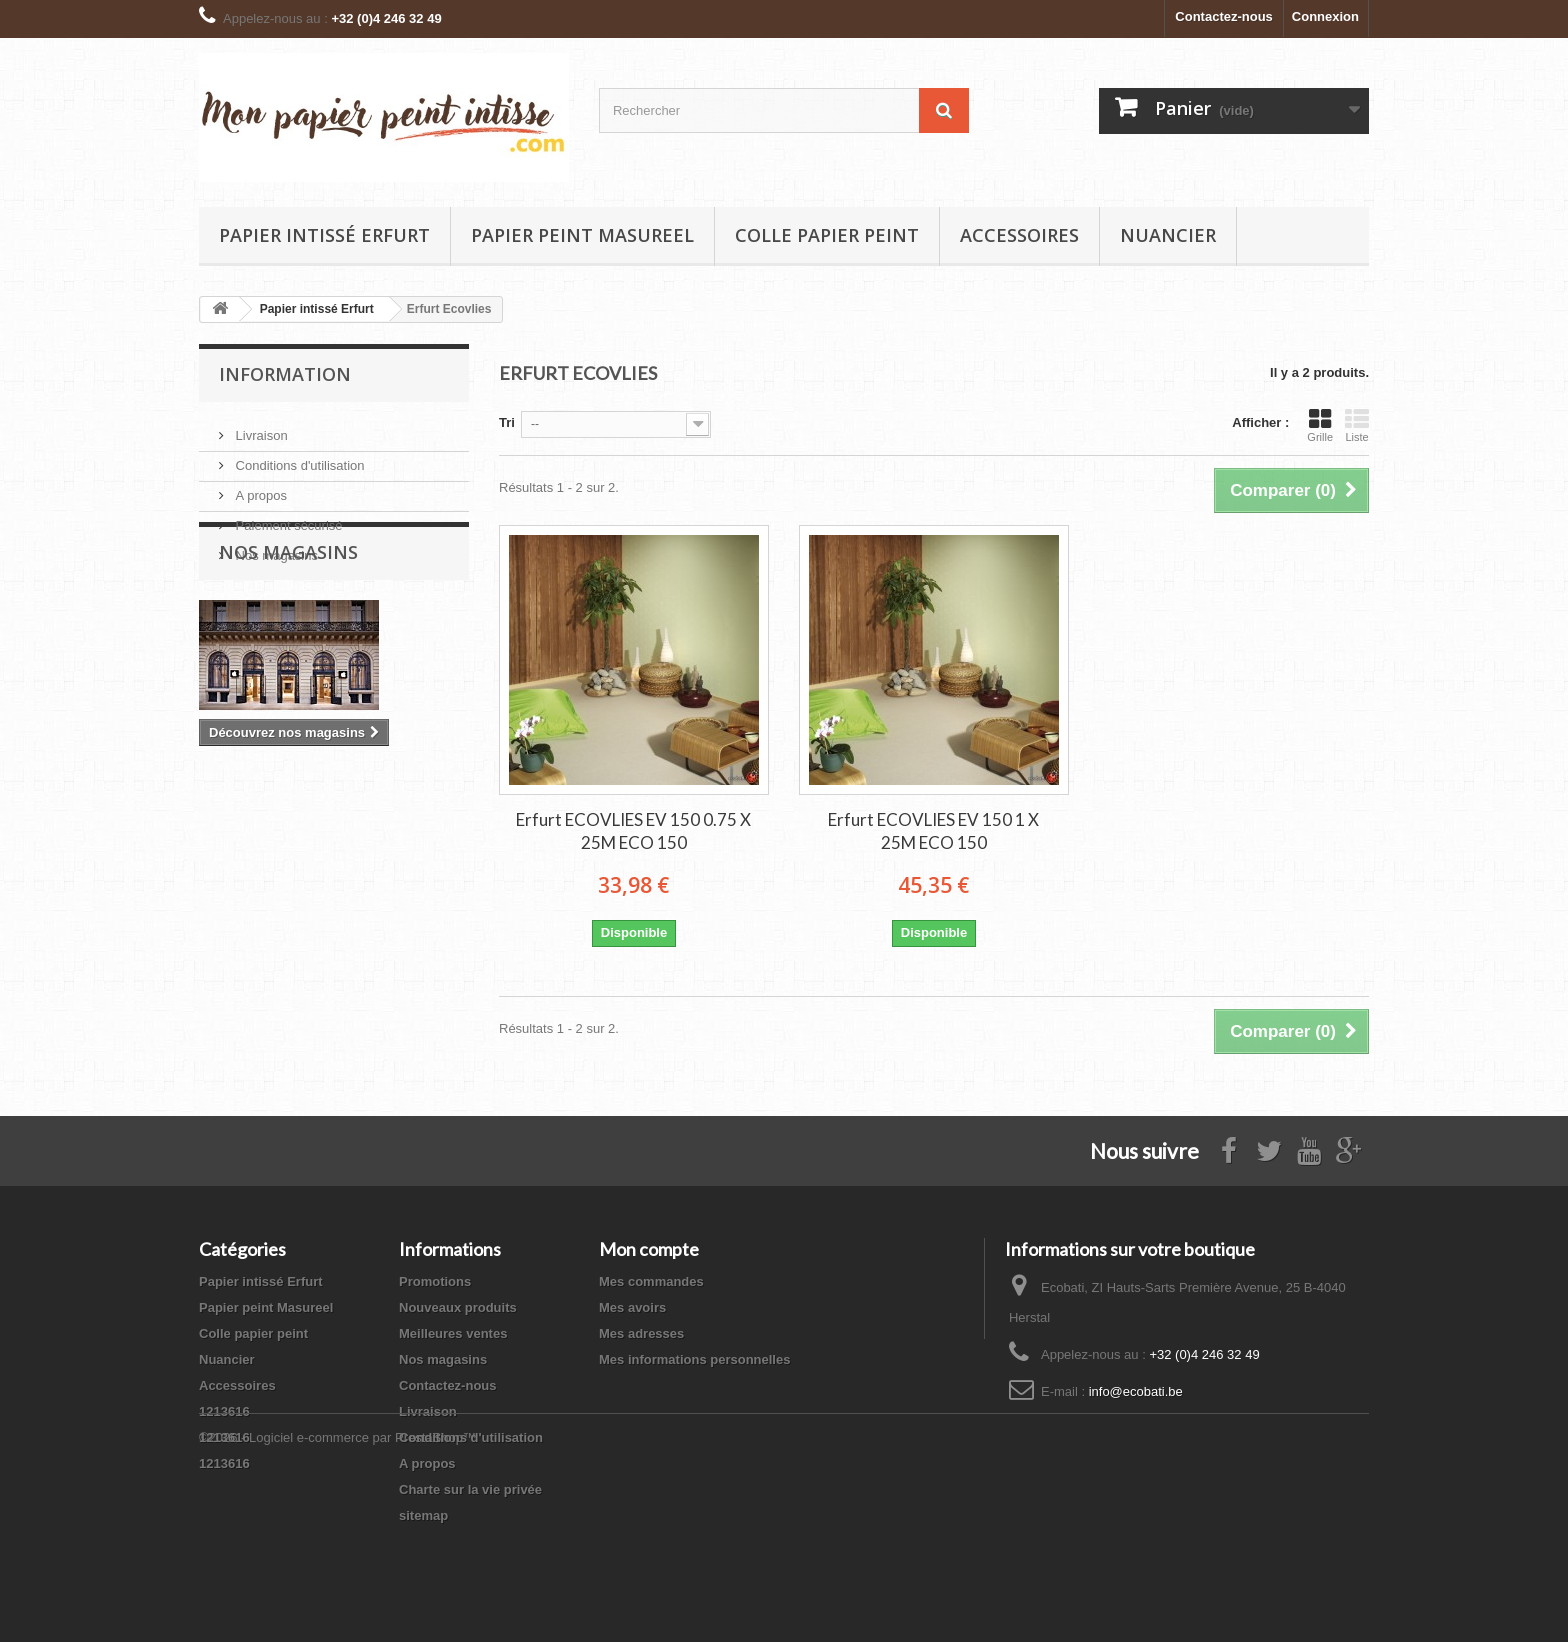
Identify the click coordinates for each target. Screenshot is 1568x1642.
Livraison (260, 427)
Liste (1357, 425)
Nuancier (1168, 235)
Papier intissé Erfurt (324, 235)
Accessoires (1019, 235)
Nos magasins (275, 547)
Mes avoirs (632, 1307)
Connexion (1325, 16)
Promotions (435, 1281)
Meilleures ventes (453, 1333)
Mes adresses (641, 1333)
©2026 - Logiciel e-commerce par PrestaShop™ (337, 1587)
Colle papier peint (827, 235)
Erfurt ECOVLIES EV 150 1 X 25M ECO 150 (933, 831)
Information (285, 374)
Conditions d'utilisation (298, 457)
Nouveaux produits (458, 1307)
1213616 (224, 1411)
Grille (1320, 425)
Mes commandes (651, 1281)
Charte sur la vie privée (470, 1489)
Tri (507, 422)
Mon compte (649, 1249)
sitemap (423, 1515)
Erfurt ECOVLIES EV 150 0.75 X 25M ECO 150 (633, 831)
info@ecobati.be (1136, 1391)
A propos (259, 487)
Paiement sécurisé (287, 517)
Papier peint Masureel (582, 235)
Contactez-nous (1224, 16)
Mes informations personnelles (694, 1359)
